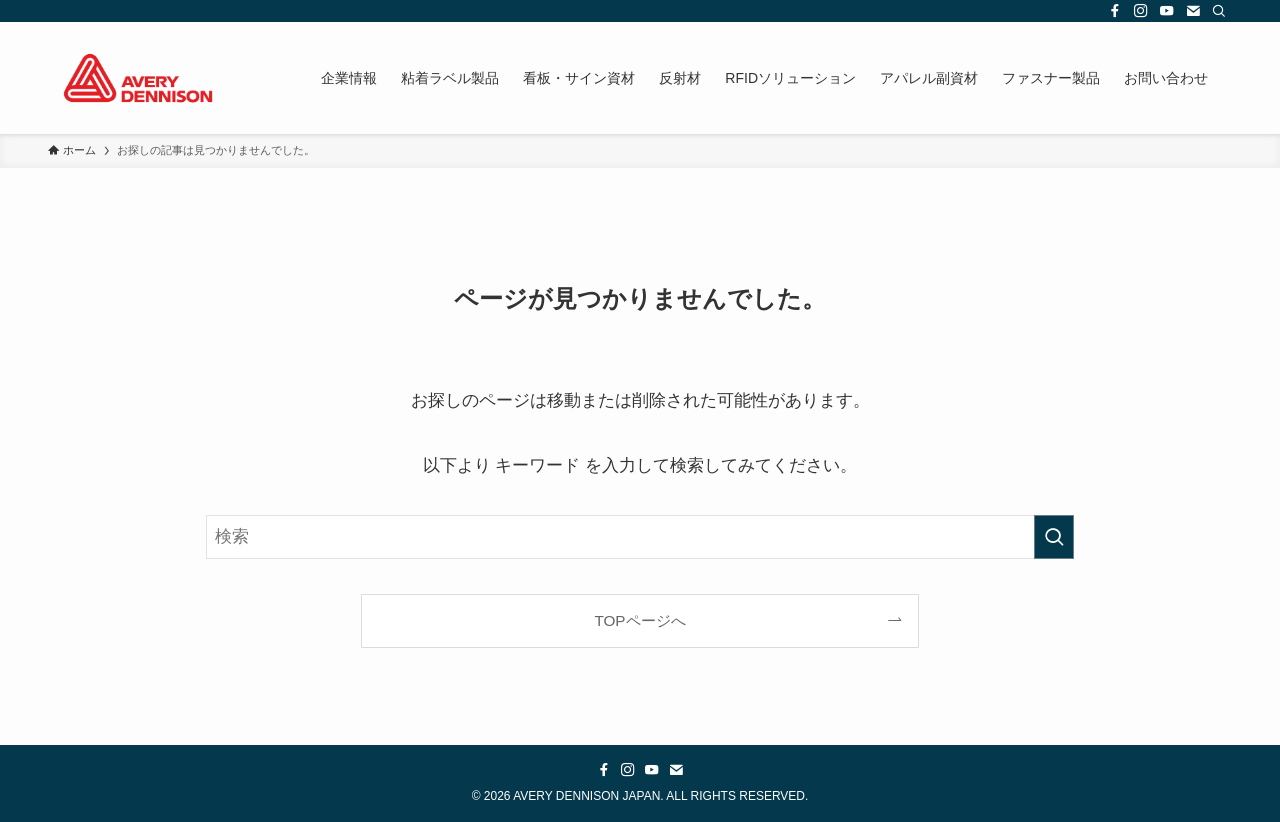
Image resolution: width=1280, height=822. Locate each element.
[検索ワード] (640, 537)
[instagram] (1141, 11)
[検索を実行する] (1054, 537)
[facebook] (1115, 11)
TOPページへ (639, 620)
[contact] (1193, 11)
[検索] (1219, 11)
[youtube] (1167, 11)
